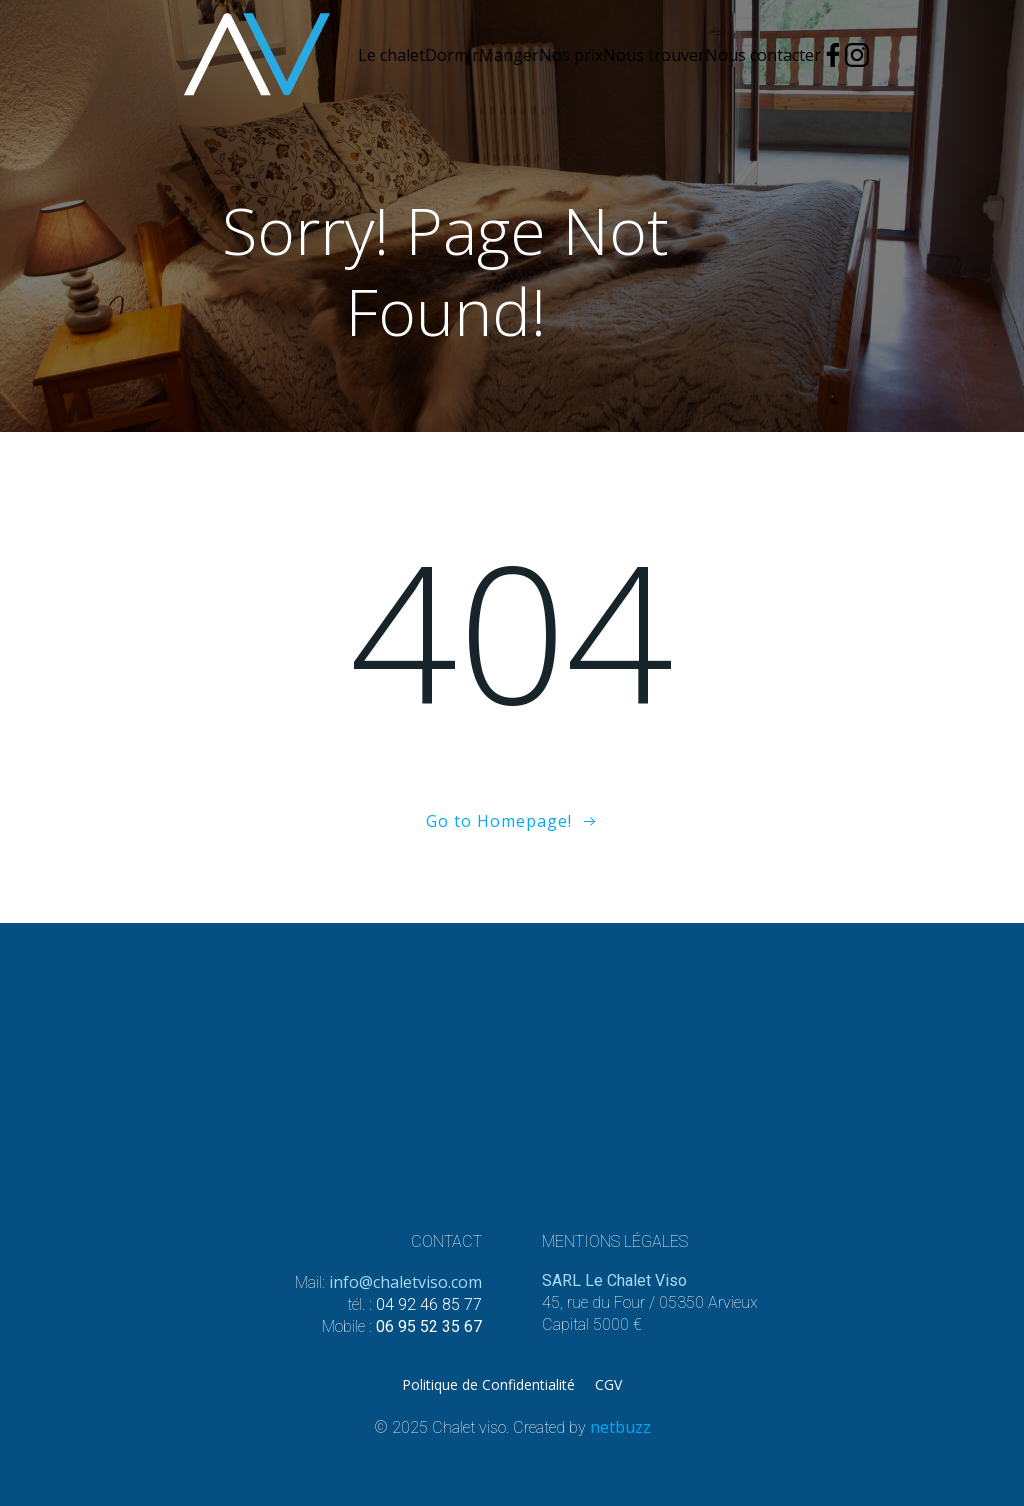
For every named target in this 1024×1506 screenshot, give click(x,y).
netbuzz (620, 1427)
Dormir (452, 55)
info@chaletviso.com (405, 1282)
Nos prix (571, 55)
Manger (509, 55)
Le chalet (391, 55)
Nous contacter (763, 55)
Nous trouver (654, 55)
